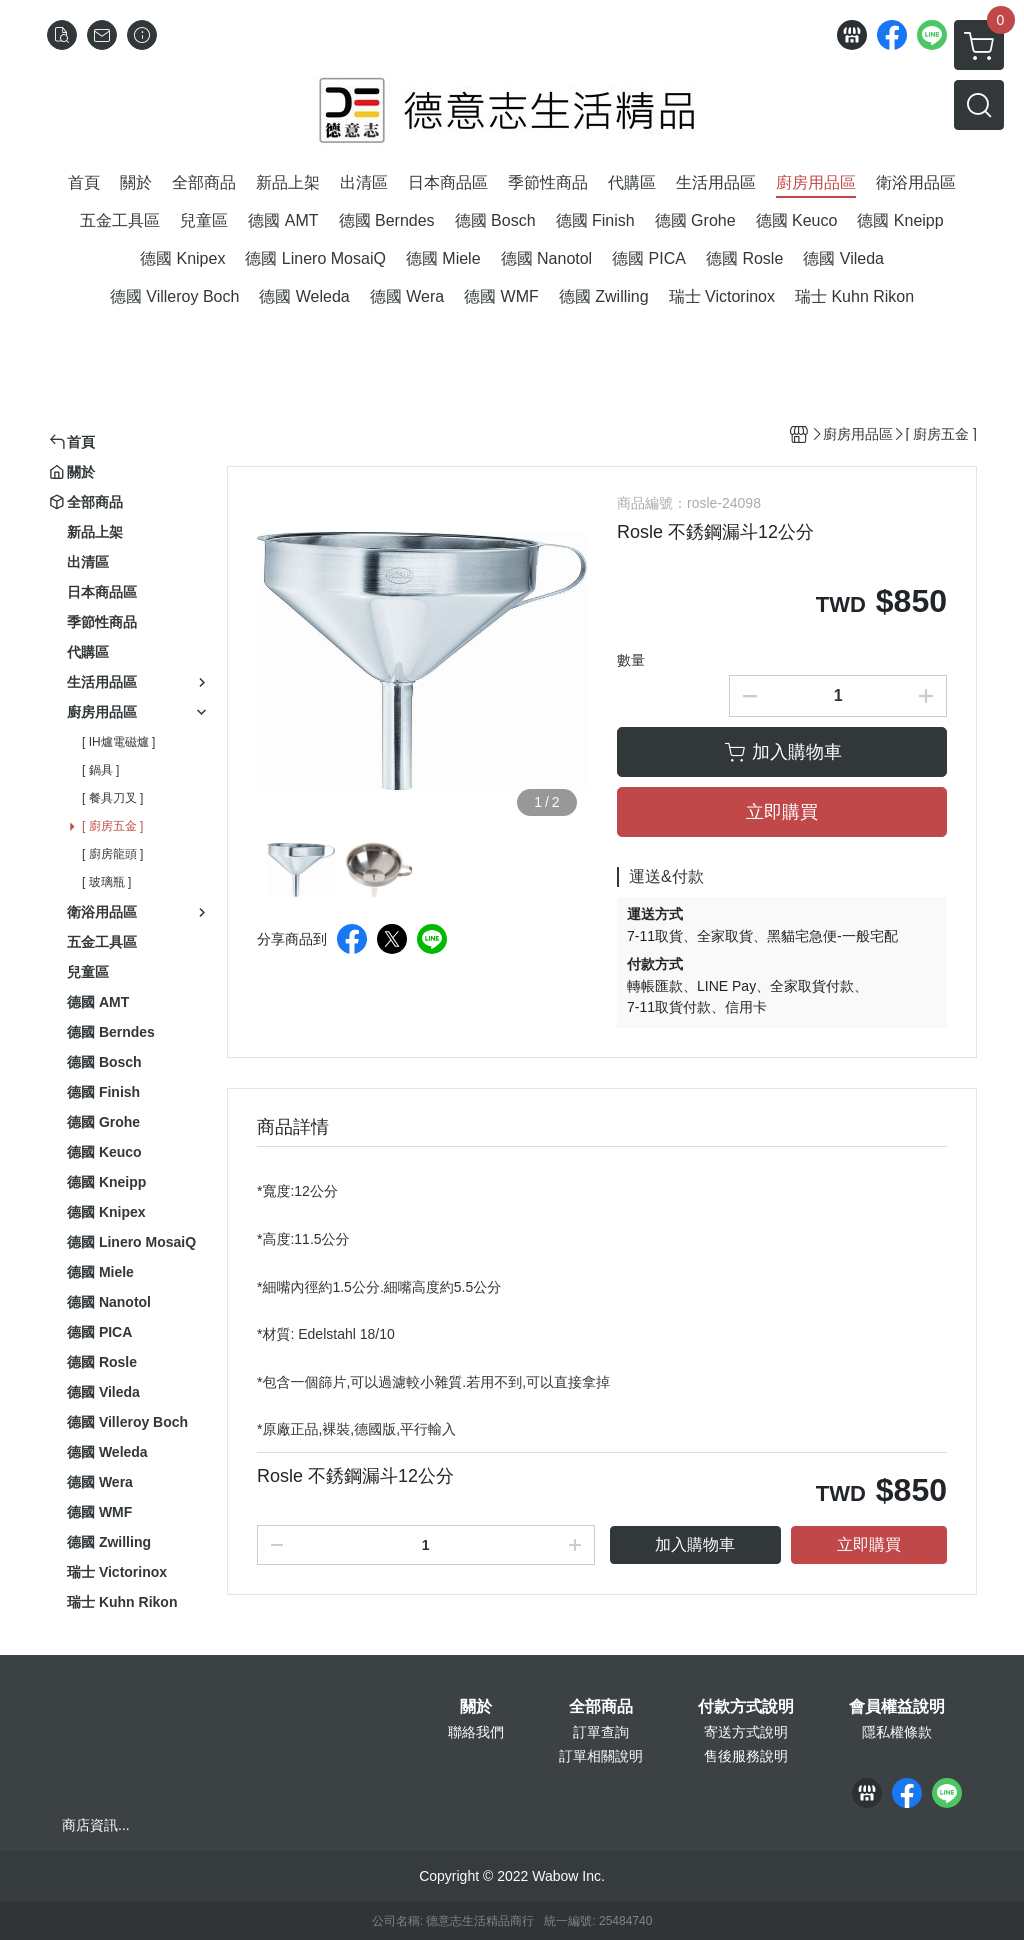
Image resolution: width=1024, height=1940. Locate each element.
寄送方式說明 (746, 1732)
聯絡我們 (476, 1732)
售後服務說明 (746, 1756)
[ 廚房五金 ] (112, 826)
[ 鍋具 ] (100, 770)
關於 (476, 1707)
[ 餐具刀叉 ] (112, 798)
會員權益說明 (897, 1707)
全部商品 (601, 1707)
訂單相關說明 (601, 1756)
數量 (631, 660)
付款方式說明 (746, 1707)
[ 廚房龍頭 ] (112, 854)
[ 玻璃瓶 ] (106, 882)
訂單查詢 (601, 1732)
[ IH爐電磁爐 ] (118, 742)
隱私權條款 (897, 1732)
